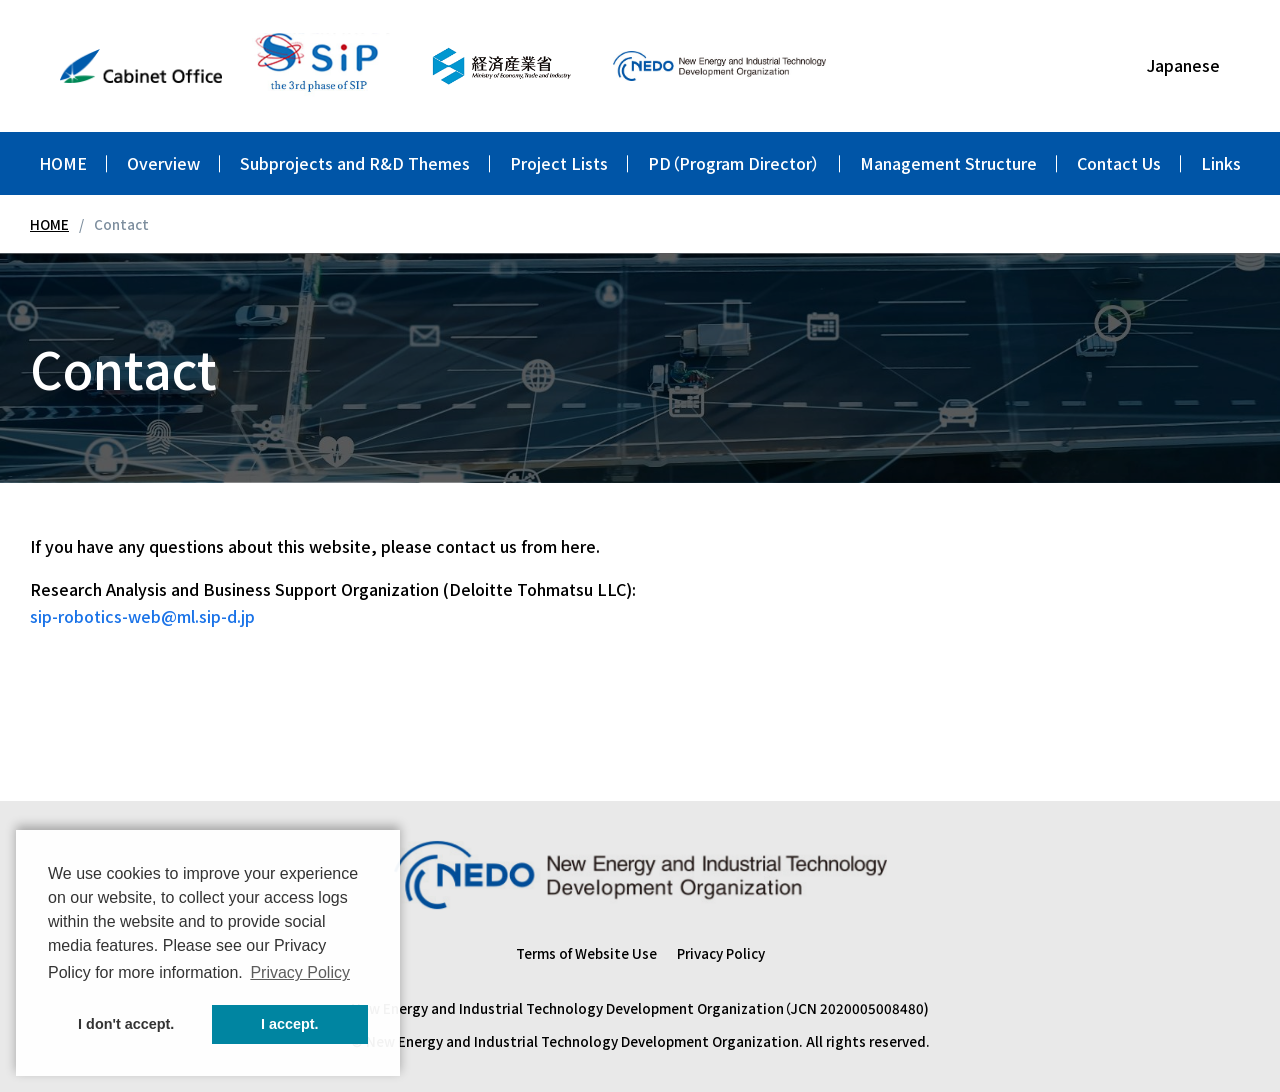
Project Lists (559, 163)
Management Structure (948, 163)
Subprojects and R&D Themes (355, 163)
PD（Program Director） (734, 163)
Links (1221, 163)
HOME (63, 163)
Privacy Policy (721, 953)
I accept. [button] (290, 1024)
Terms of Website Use (586, 953)
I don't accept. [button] (126, 1024)
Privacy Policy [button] (300, 972)
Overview (163, 163)
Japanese (1183, 65)
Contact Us (1119, 163)
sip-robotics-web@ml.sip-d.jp (142, 616)
